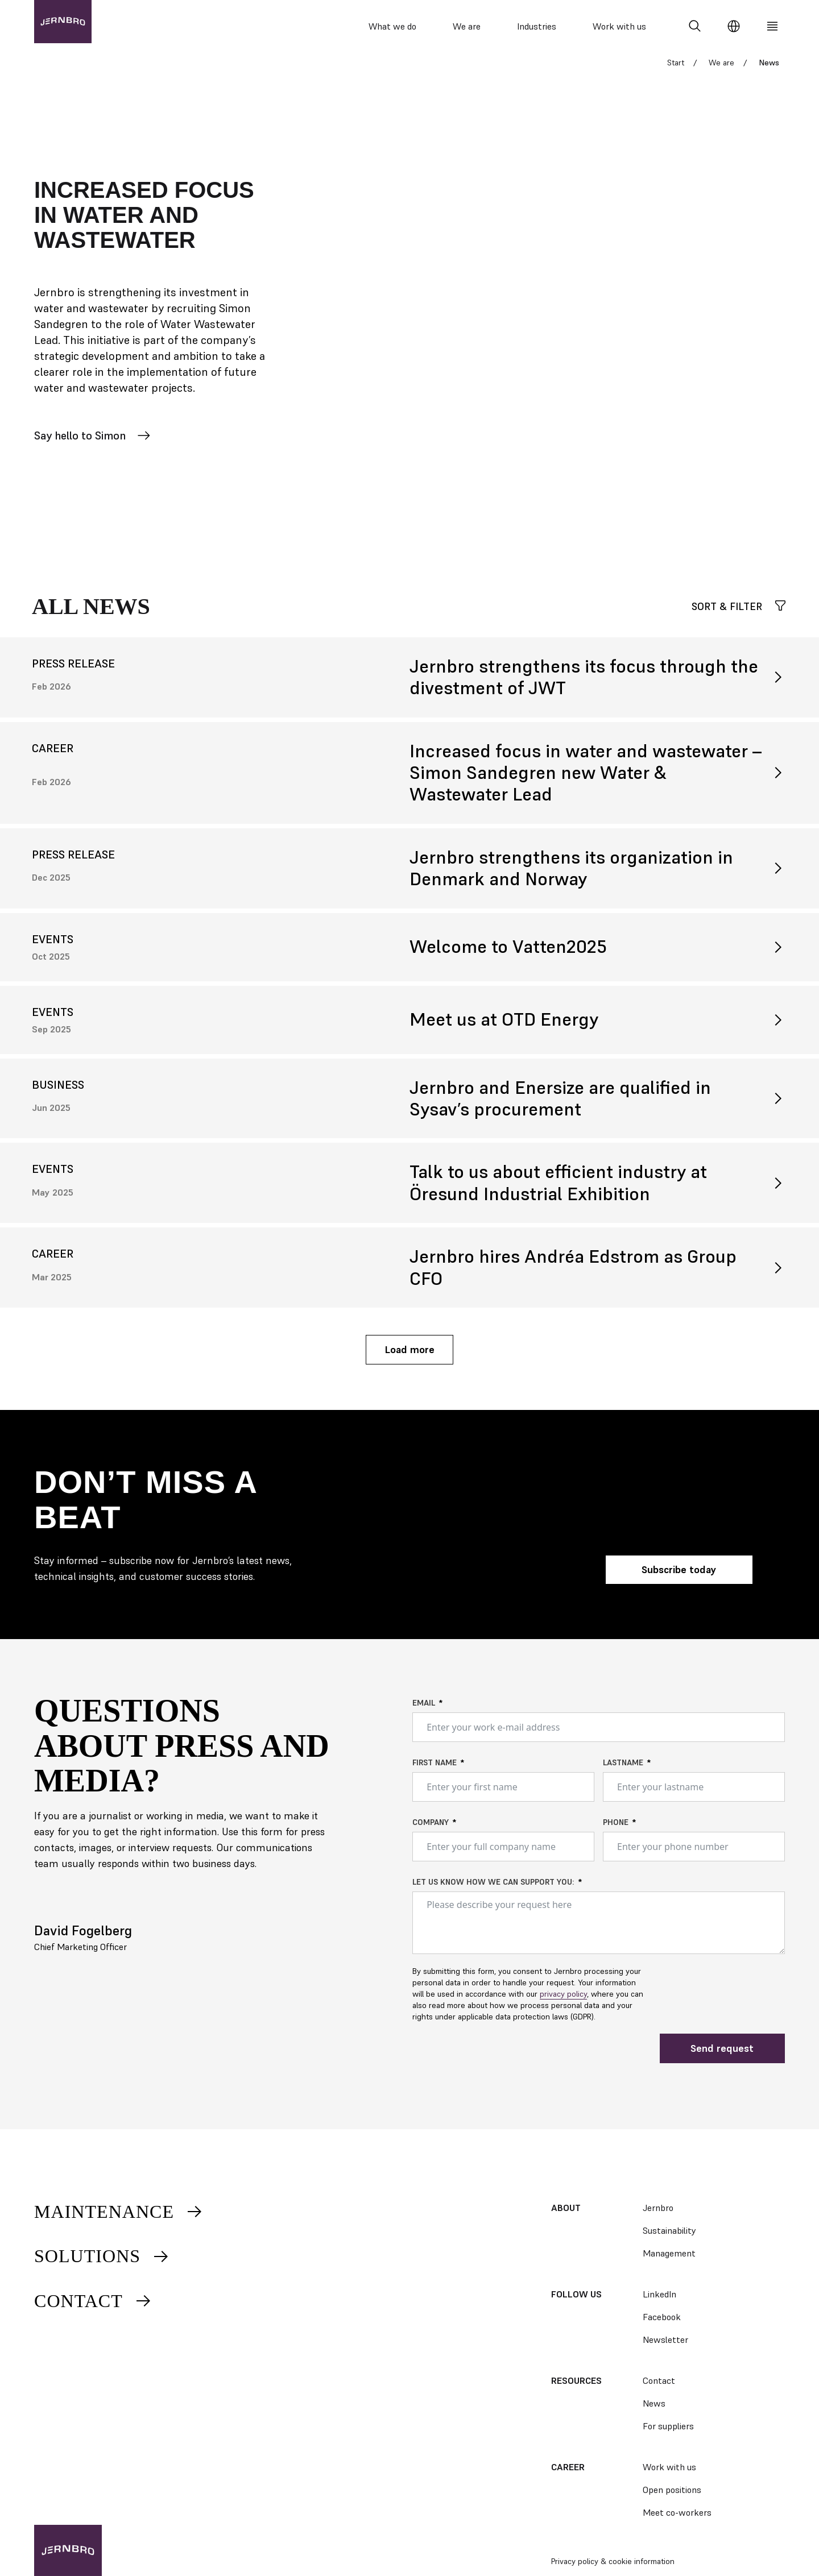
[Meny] (772, 26)
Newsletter (665, 2339)
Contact (93, 2301)
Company (430, 1830)
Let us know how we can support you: (493, 1890)
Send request (722, 2056)
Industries (536, 26)
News (654, 2403)
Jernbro (658, 2207)
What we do (392, 26)
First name (434, 1770)
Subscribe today (679, 1577)
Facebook (662, 2316)
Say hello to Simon (92, 443)
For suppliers (668, 2426)
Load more (409, 1357)
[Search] (695, 26)
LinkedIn (659, 2294)
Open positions (672, 2489)
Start (675, 70)
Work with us (619, 26)
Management (669, 2253)
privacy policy (563, 2002)
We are (467, 26)
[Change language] (733, 26)
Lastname (623, 1770)
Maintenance (119, 2211)
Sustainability (669, 2230)
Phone (615, 1830)
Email (423, 1711)
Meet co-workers (677, 2512)
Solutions (102, 2256)
